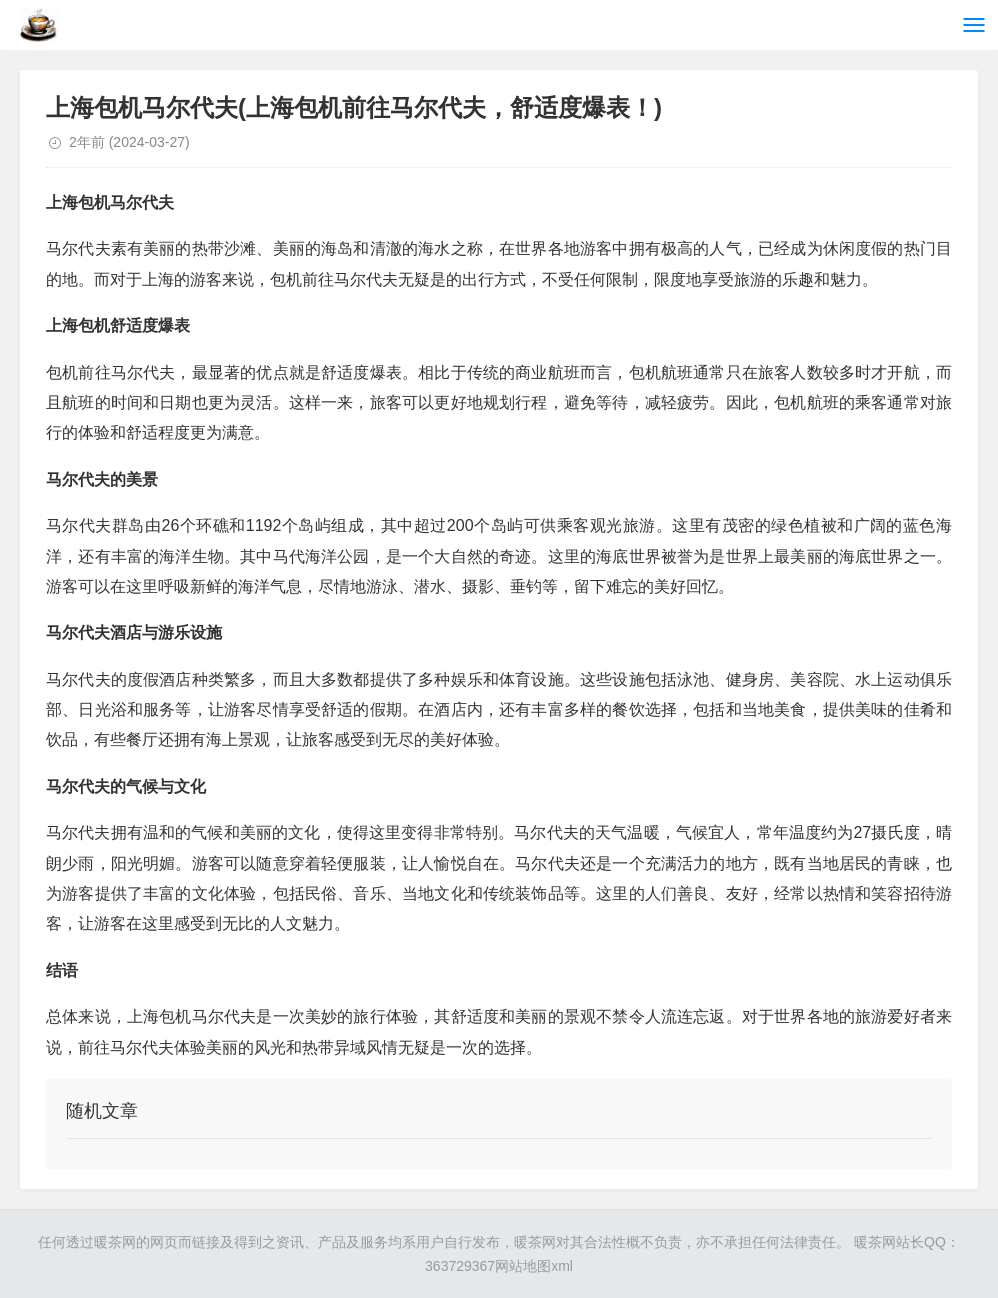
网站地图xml (534, 1266)
